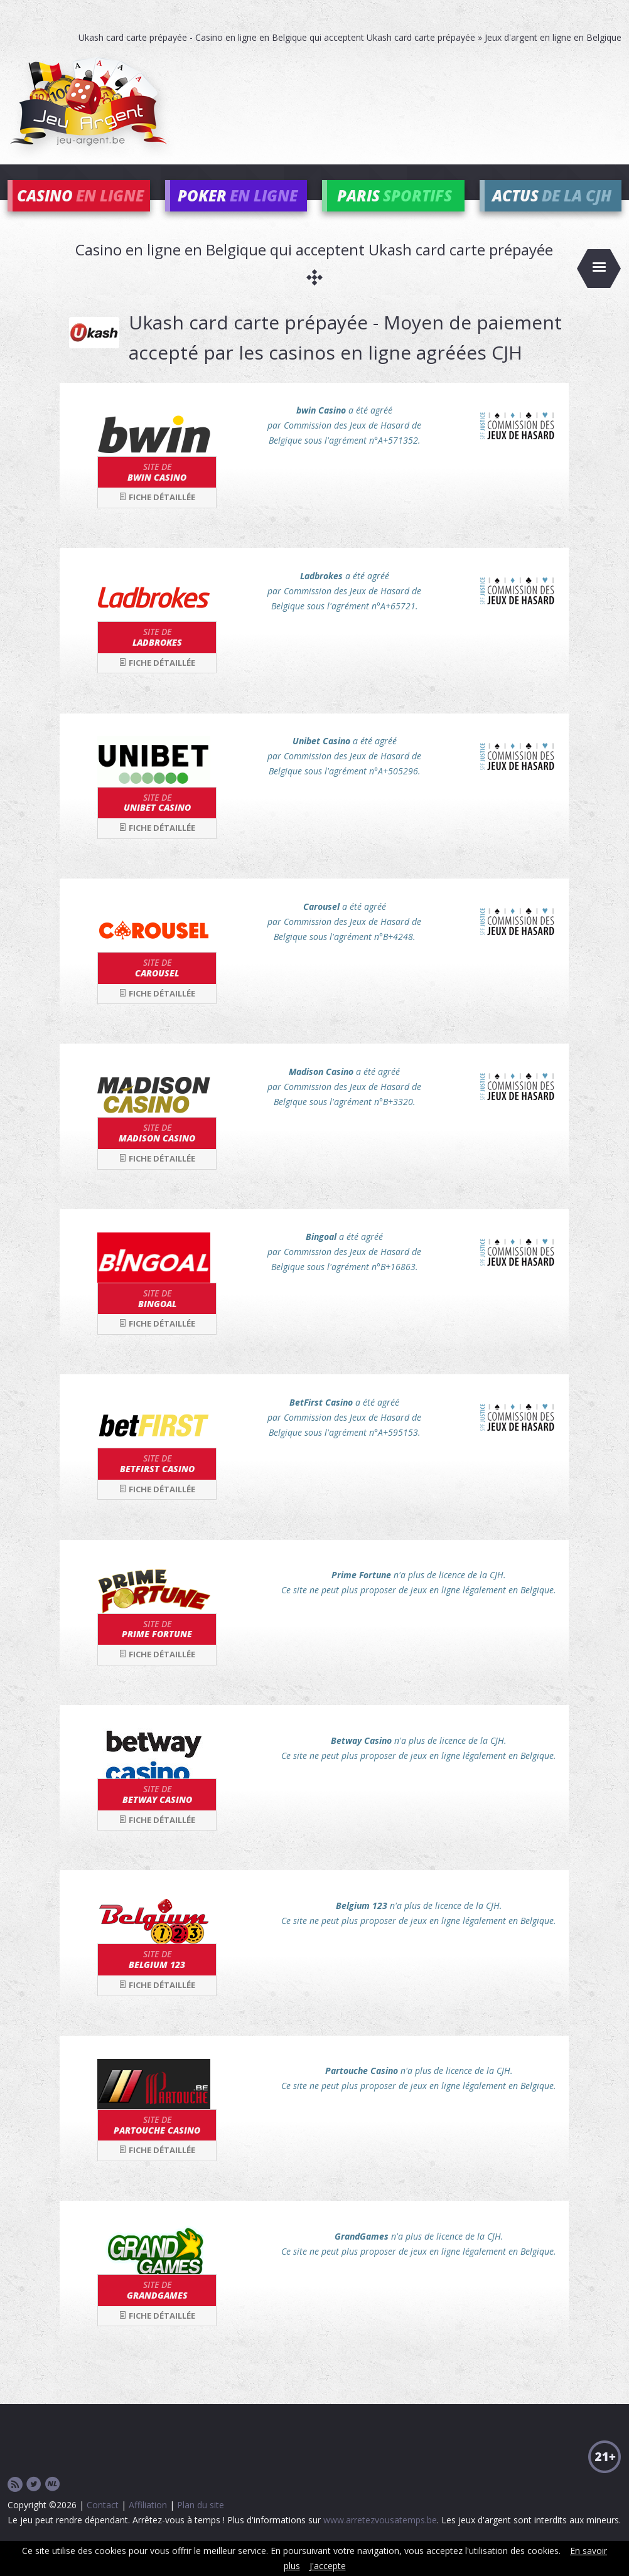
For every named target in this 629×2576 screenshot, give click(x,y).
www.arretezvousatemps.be (380, 2538)
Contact (103, 2523)
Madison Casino (156, 1151)
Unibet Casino (156, 821)
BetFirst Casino (156, 1482)
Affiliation (148, 2523)
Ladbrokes (156, 655)
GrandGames (156, 2308)
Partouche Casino (156, 2143)
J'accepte (327, 2566)
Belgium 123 (156, 1978)
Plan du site (200, 2523)
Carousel (156, 986)
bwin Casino (156, 490)
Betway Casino (156, 1813)
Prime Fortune (156, 1647)
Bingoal (156, 1316)
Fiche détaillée (157, 515)
